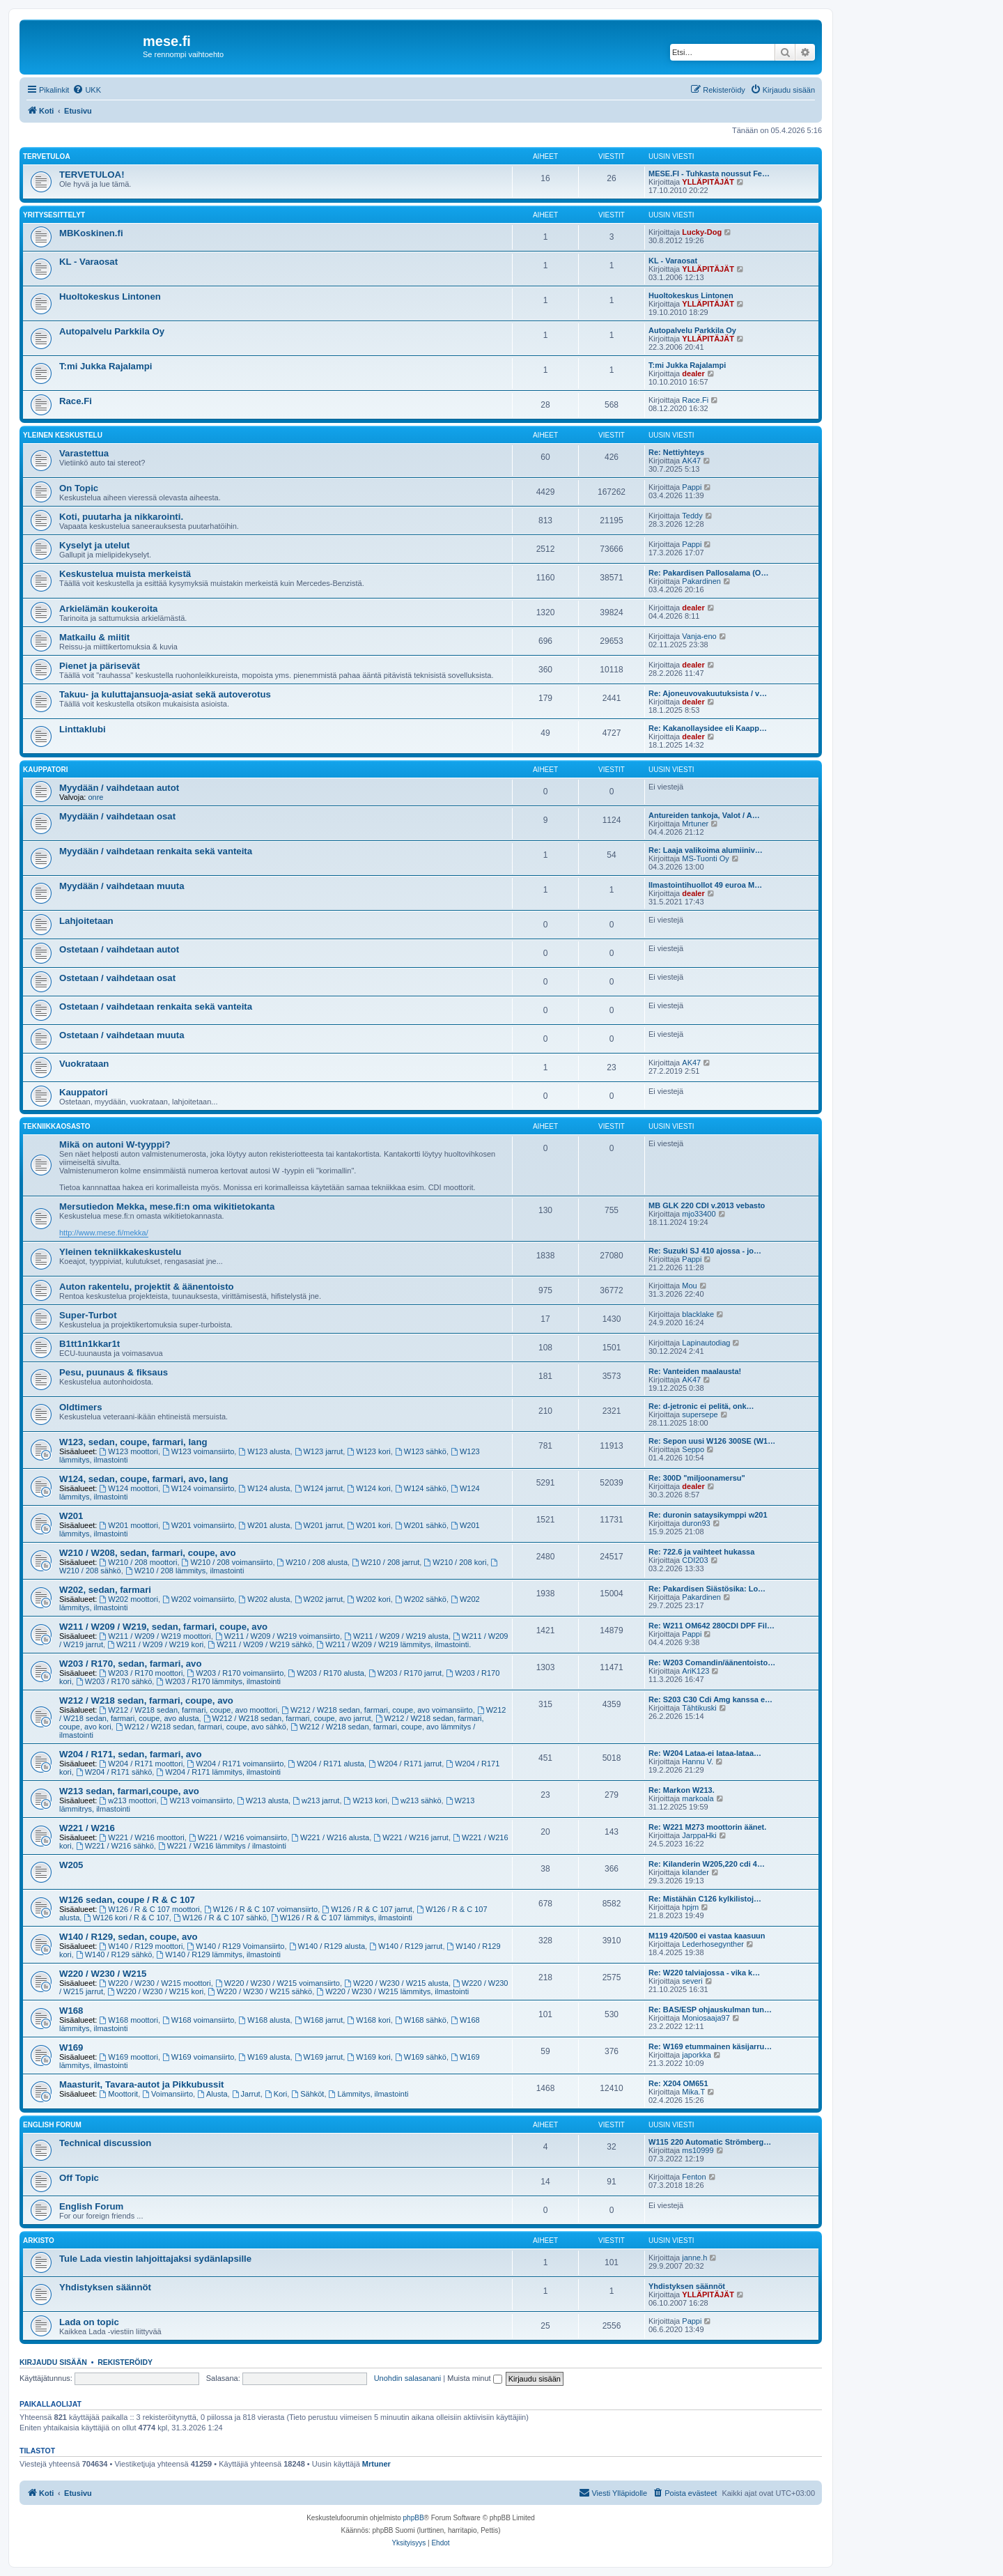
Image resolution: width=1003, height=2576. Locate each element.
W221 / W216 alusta (330, 1837)
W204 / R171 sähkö (114, 1772)
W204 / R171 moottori (141, 1763)
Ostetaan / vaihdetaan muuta (122, 1035)
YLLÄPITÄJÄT (708, 182)
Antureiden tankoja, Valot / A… (704, 815)
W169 (71, 2047)
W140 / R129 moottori (141, 1946)
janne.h (694, 2257)
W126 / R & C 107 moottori (150, 1909)
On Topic (78, 488)
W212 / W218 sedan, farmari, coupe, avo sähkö (201, 1726)
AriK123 (695, 1671)
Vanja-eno (699, 636)
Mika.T (693, 2092)
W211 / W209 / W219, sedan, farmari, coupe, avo (163, 1626)
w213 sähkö (416, 1800)
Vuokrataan (84, 1063)
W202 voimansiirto (198, 1599)
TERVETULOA (46, 156)
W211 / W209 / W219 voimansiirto (277, 1636)
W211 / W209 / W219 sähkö (260, 1644)
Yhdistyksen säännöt (105, 2287)
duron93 (696, 1523)
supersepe (699, 1414)
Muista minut (474, 2378)
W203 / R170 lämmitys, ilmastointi (218, 1681)
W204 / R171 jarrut (405, 1763)
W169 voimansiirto (198, 2057)
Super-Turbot (88, 1315)
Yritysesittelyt (54, 215)
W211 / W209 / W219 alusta (396, 1636)
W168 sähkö (420, 2020)
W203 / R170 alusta (326, 1673)
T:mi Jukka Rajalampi (105, 366)
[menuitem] (86, 90)
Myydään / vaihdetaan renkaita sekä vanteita (155, 851)
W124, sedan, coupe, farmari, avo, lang (143, 1479)
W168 (71, 2010)
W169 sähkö (420, 2057)
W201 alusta (264, 1525)
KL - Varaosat (88, 261)
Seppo (693, 1449)
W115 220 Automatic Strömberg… (709, 2142)
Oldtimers (80, 1407)
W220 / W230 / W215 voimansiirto (277, 1983)
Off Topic (79, 2178)
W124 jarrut (319, 1488)
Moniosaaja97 (706, 2018)
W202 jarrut (319, 1599)
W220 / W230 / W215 (102, 1973)
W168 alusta (264, 2020)
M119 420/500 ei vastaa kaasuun (706, 1935)
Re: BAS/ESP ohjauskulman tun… (710, 2009)
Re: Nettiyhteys (676, 452)
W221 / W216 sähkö (115, 1846)
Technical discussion (105, 2143)
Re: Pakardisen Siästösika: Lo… (706, 1588)
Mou (689, 1285)
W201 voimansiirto (198, 1525)
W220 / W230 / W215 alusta (396, 1983)
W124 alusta (264, 1488)
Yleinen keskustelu (62, 435)
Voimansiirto (167, 2094)
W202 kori (368, 1599)
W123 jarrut (319, 1451)
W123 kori (368, 1451)
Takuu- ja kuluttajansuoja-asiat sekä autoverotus (165, 694)
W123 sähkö (420, 1451)
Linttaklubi (82, 729)
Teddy (692, 515)
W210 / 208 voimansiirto (227, 1562)
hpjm (690, 1907)
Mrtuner (695, 823)
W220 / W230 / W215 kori (155, 1991)
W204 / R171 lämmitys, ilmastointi (218, 1772)
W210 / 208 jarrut (385, 1562)
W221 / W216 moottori (142, 1837)
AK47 (691, 460)
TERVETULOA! (92, 174)
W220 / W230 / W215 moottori (155, 1983)
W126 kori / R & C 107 (126, 1917)
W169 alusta (264, 2057)
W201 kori (368, 1525)
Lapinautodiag (706, 1343)
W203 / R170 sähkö (114, 1681)
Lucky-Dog (702, 232)
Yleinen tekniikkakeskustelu (120, 1252)
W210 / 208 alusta (312, 1562)
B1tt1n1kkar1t (89, 1344)
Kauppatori (45, 769)
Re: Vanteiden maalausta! (694, 1371)
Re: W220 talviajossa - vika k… (704, 1972)
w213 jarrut (316, 1800)
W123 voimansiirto (198, 1451)
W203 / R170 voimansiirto (235, 1673)
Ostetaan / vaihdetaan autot (119, 949)
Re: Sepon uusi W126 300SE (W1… (711, 1441)
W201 (71, 1516)
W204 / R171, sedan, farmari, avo (130, 1754)
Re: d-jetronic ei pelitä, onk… (701, 1406)
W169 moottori (129, 2057)
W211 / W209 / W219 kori (155, 1644)
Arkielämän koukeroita (108, 608)
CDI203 (695, 1560)
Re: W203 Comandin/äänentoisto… (711, 1662)
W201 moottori (129, 1525)
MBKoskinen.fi (91, 233)
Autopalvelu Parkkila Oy (111, 331)
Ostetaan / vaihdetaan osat (117, 978)
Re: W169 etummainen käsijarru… (710, 2046)
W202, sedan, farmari (105, 1589)
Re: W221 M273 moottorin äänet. (707, 1827)
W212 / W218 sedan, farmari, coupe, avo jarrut (287, 1718)
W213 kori (365, 1800)
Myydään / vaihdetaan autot (119, 787)
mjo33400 (698, 1214)
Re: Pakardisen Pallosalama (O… (708, 573)
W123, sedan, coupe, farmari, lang (133, 1442)
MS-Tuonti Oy (705, 858)
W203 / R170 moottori (141, 1673)
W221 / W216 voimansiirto (238, 1837)
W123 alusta (264, 1451)
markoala (697, 1798)
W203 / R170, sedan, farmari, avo (130, 1663)
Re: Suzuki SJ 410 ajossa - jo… (704, 1251)
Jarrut (246, 2094)
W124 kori (368, 1488)
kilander (695, 1872)
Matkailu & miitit (94, 637)
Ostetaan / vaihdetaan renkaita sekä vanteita (155, 1006)
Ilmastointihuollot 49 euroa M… (705, 885)
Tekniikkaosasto (57, 1126)
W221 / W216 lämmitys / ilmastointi (222, 1846)
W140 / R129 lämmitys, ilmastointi (218, 1954)
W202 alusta (264, 1599)
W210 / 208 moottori (139, 1562)
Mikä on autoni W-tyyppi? (114, 1144)
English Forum (52, 2125)
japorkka (696, 2055)
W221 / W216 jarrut (411, 1837)
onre (95, 797)
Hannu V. (697, 1761)
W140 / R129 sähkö (114, 1954)
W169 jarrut (319, 2057)
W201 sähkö (420, 1525)
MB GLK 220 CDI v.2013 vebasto (706, 1205)
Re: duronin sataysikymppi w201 (708, 1515)
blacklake (698, 1314)
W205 (71, 1865)
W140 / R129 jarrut (405, 1946)
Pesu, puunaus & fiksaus (113, 1372)
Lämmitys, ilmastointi (369, 2094)
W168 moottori (129, 2020)
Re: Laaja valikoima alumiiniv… (705, 850)
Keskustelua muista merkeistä (125, 574)
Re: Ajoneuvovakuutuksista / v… (707, 693)
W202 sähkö (420, 1599)
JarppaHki (699, 1835)
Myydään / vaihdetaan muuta (122, 886)
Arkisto (38, 2240)
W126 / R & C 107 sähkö (220, 1917)
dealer (693, 373)
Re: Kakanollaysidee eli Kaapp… (707, 728)
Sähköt (307, 2094)
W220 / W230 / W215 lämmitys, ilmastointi (392, 1991)
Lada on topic (89, 2322)
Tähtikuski (699, 1708)
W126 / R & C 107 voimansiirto (261, 1909)
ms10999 (697, 2150)
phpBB (413, 2518)
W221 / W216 (87, 1828)
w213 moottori (128, 1800)
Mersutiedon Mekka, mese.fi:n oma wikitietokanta (166, 1206)
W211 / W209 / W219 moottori (155, 1636)
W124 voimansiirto (198, 1488)
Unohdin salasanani (408, 2378)
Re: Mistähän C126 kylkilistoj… (704, 1899)
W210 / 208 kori (454, 1562)
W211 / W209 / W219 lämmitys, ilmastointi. (393, 1644)
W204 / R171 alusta (326, 1763)
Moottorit (119, 2094)
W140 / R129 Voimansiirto (235, 1946)
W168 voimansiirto (198, 2020)
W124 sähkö (420, 1488)
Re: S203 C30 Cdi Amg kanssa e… (710, 1699)
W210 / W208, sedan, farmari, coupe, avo (147, 1553)
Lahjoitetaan (86, 921)
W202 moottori (129, 1599)
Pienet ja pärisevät (99, 666)
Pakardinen (701, 581)
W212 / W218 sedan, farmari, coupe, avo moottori (189, 1710)
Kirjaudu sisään (53, 2362)
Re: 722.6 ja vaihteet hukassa (701, 1552)
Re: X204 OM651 (678, 2083)
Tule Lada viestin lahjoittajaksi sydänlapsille (155, 2258)
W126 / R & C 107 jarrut (367, 1909)
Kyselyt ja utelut (94, 545)
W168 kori (368, 2020)
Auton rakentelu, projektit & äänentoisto (146, 1286)
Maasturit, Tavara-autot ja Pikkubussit (141, 2084)
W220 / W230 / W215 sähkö (260, 1991)
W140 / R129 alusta (327, 1946)
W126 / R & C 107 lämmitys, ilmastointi (341, 1917)
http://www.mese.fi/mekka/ (103, 1232)
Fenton (694, 2177)
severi (692, 1981)
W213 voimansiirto (197, 1800)
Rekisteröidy (125, 2362)
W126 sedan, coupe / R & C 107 (127, 1900)
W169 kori (368, 2057)
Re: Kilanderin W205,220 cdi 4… (706, 1864)
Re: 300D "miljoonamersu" (696, 1478)
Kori (276, 2094)
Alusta (212, 2094)
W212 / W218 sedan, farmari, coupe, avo (146, 1700)
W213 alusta (262, 1800)
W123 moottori (129, 1451)
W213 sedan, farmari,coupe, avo (129, 1791)
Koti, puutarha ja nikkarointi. (121, 516)
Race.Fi (75, 401)
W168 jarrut (319, 2020)
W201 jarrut (319, 1525)
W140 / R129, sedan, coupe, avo (128, 1936)
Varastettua (84, 453)
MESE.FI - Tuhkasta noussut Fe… (709, 173)
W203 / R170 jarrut (405, 1673)
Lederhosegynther (713, 1944)
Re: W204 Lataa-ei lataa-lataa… (704, 1753)
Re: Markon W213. (681, 1790)
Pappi (691, 487)
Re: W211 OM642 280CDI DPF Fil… (711, 1625)
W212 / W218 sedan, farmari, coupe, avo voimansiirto (377, 1710)
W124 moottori (129, 1488)
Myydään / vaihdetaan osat (117, 816)
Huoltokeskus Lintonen (110, 296)
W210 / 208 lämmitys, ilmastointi (184, 1570)
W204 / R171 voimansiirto (235, 1763)
